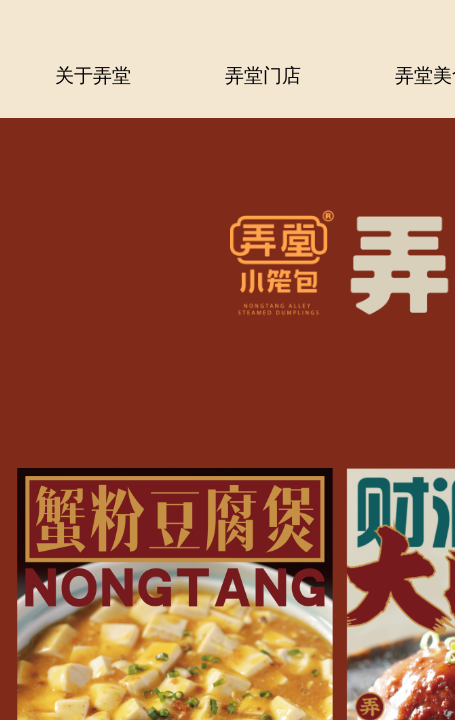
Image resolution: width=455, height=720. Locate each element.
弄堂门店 (263, 73)
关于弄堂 (93, 73)
